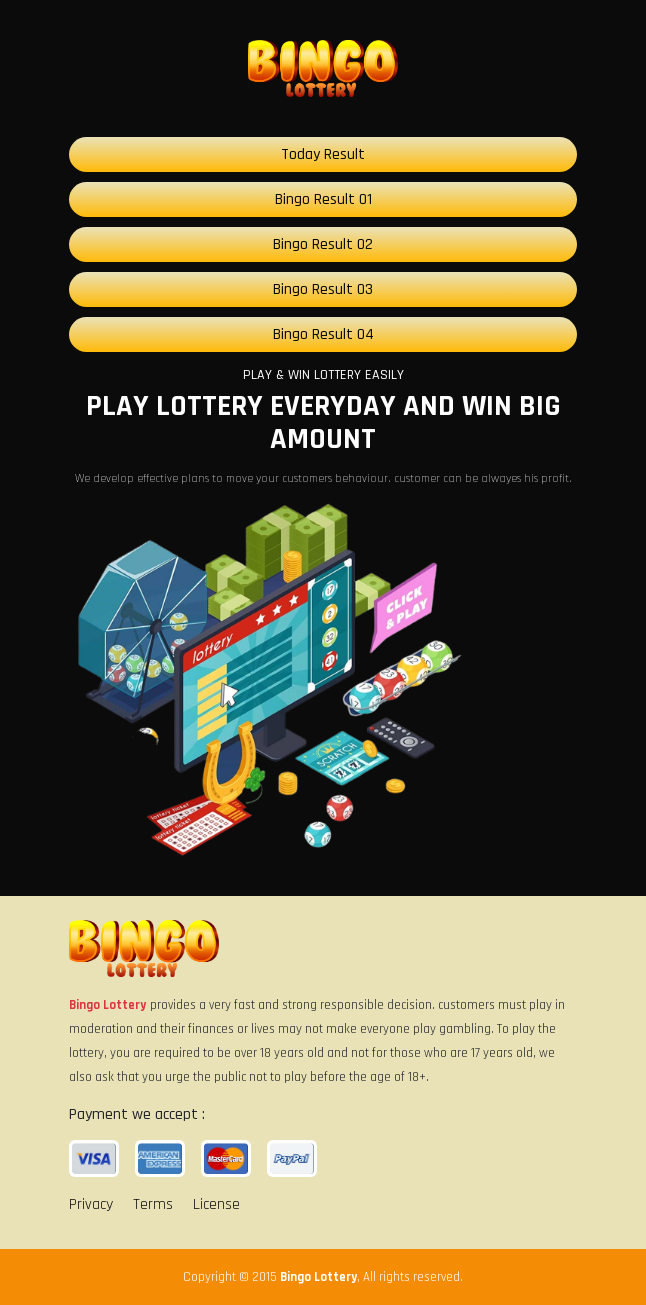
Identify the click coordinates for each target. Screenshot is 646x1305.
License (216, 1204)
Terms (153, 1204)
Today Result (323, 154)
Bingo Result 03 (323, 289)
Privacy (91, 1204)
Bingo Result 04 (323, 334)
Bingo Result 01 (323, 199)
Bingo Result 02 (323, 244)
